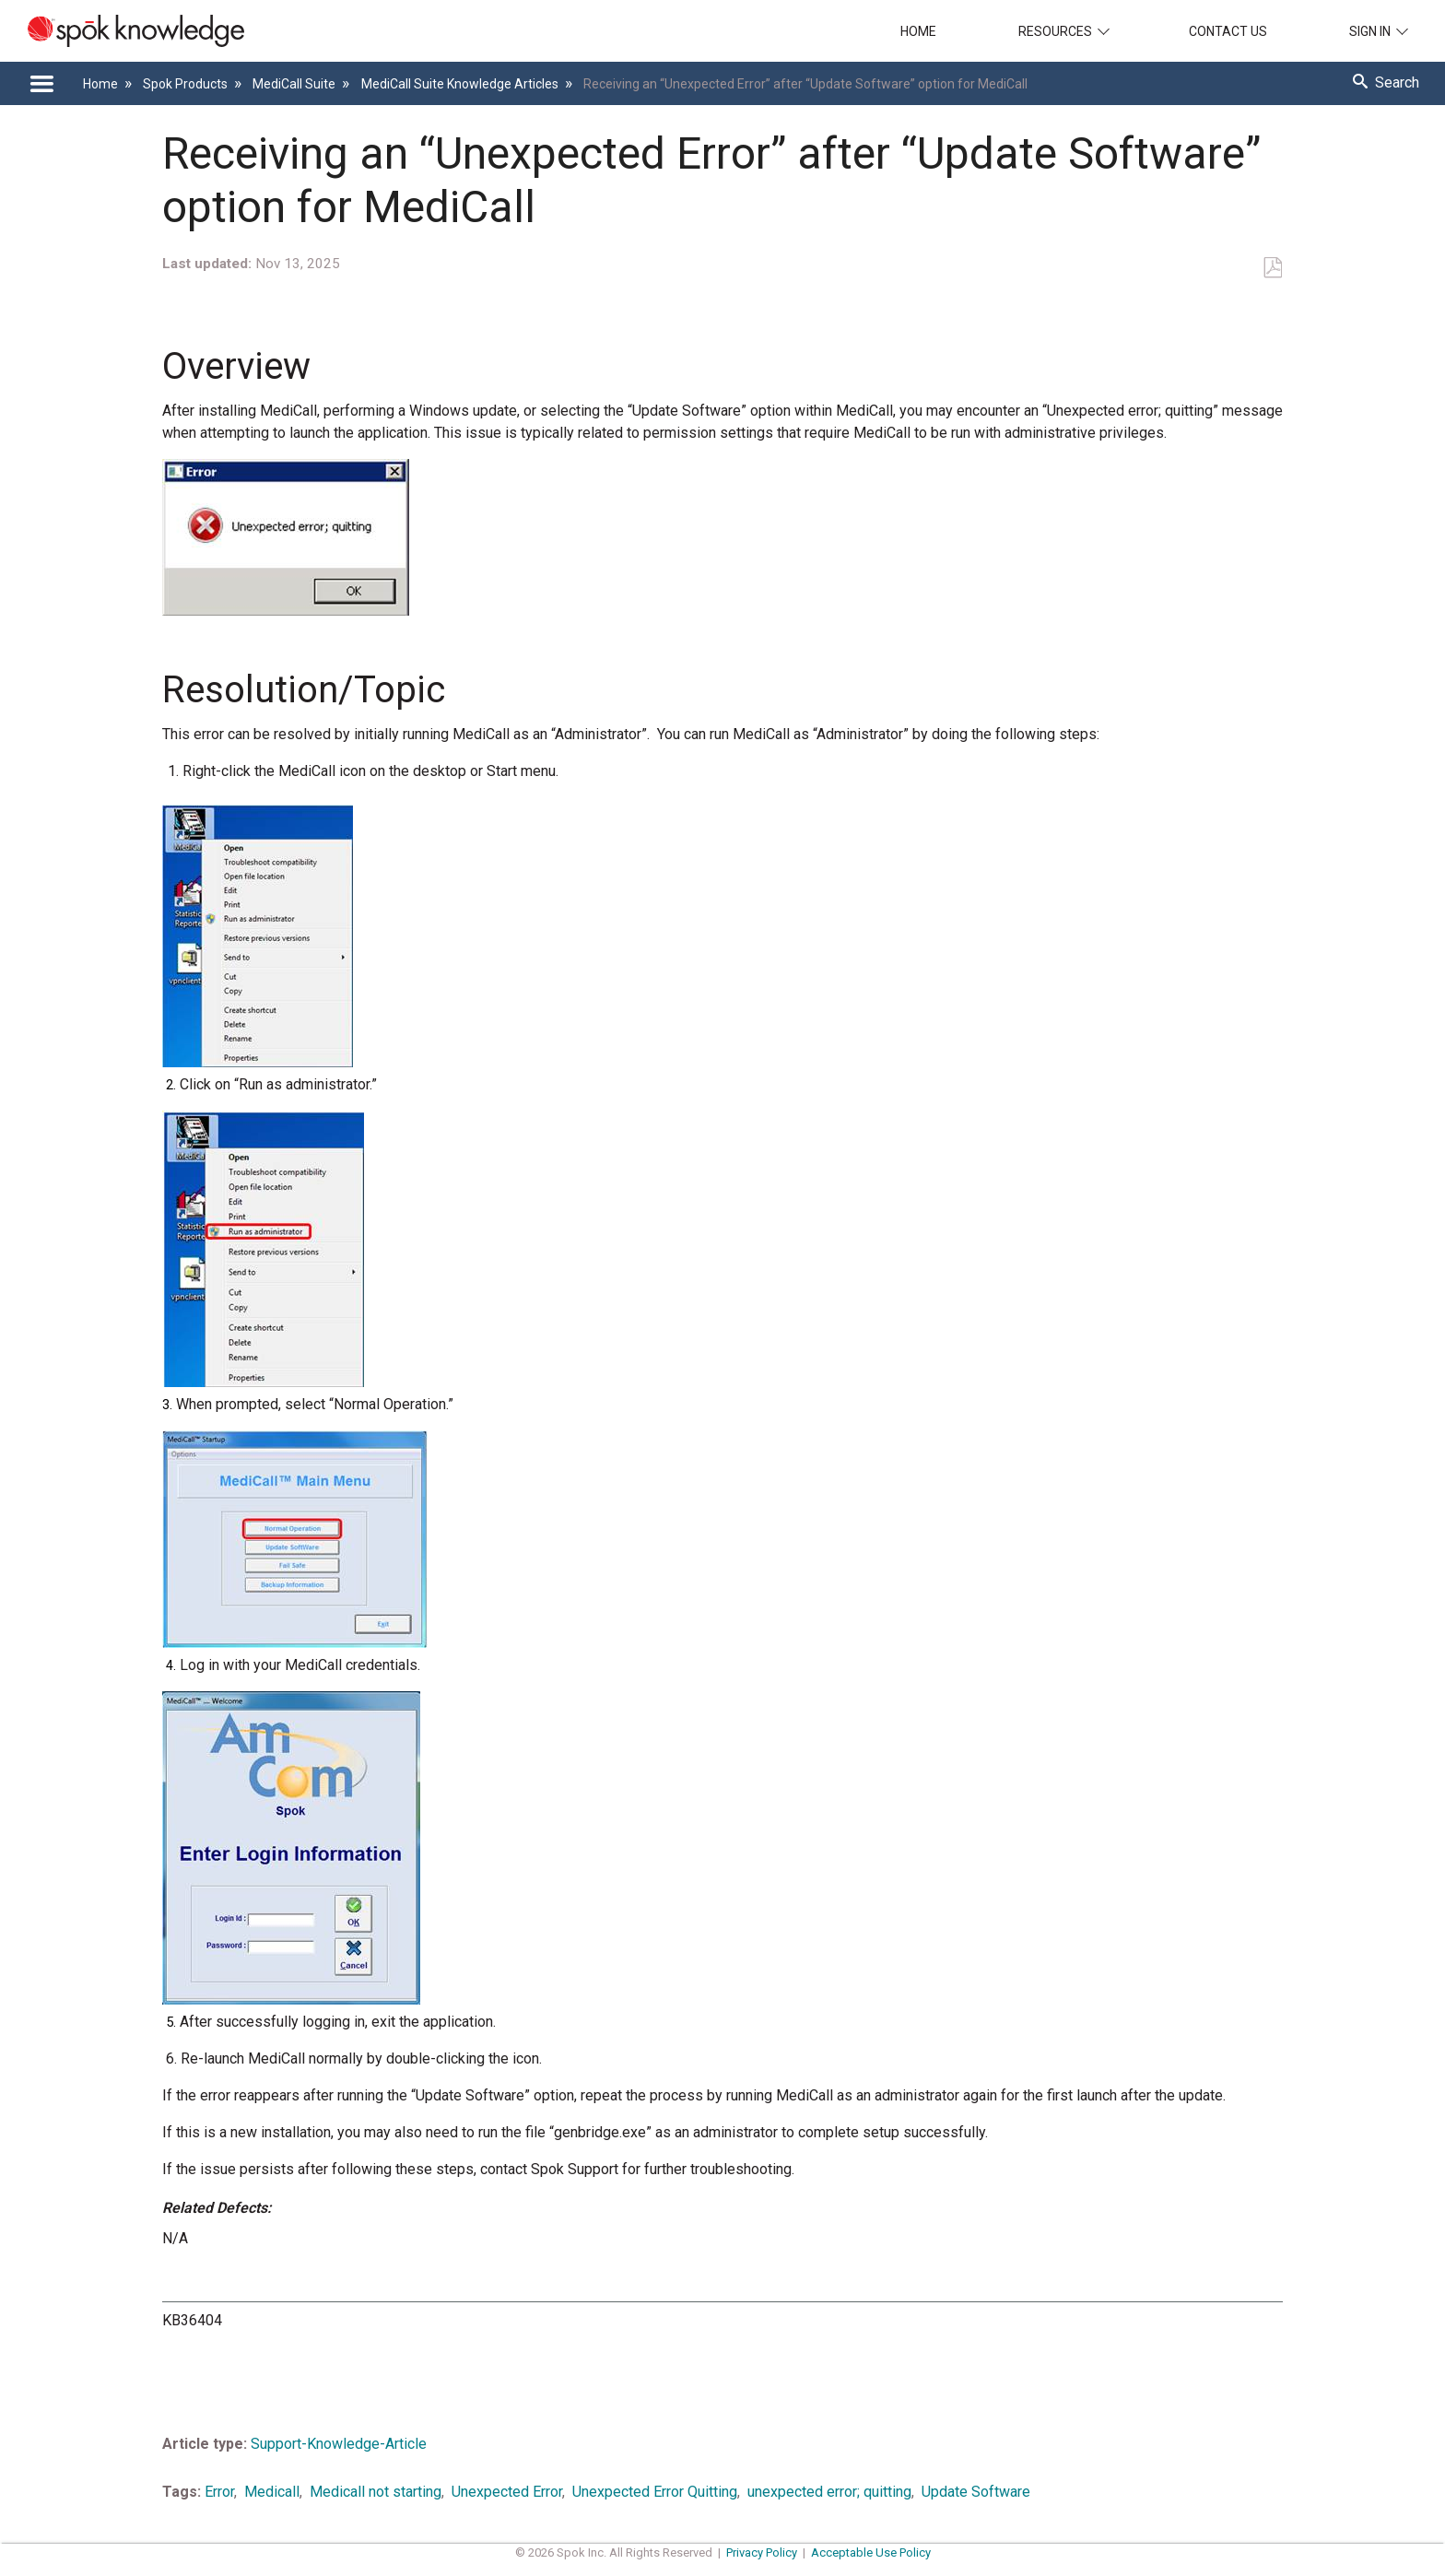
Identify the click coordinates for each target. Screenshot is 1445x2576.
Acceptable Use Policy (871, 2552)
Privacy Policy (761, 2552)
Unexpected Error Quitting (654, 2491)
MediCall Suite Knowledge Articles (461, 83)
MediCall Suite (295, 83)
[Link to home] (122, 30)
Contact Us (1228, 31)
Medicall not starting (375, 2491)
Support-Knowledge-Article (339, 2443)
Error (219, 2491)
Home (918, 31)
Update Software (976, 2491)
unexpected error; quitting (829, 2491)
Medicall (272, 2491)
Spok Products (186, 83)
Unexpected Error (507, 2491)
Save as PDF (1272, 268)
